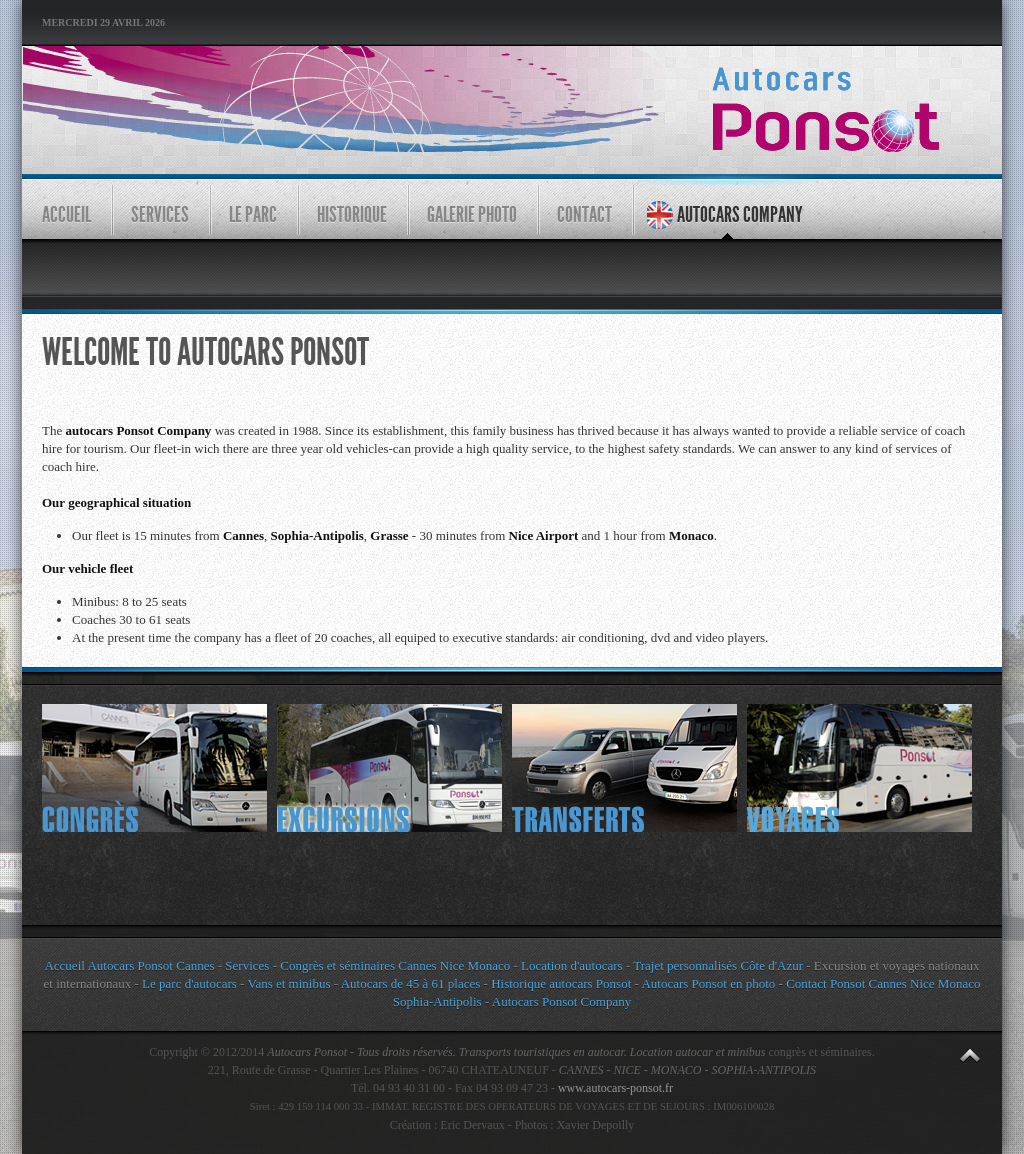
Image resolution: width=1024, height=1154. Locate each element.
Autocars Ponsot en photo (708, 983)
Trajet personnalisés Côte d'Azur (716, 965)
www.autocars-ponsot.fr (615, 1088)
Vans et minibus (288, 983)
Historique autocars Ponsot (561, 983)
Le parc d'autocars (189, 983)
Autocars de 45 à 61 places (411, 983)
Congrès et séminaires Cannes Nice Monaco (395, 965)
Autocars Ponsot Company (561, 1001)
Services (247, 965)
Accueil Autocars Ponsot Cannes (129, 965)
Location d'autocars (572, 965)
